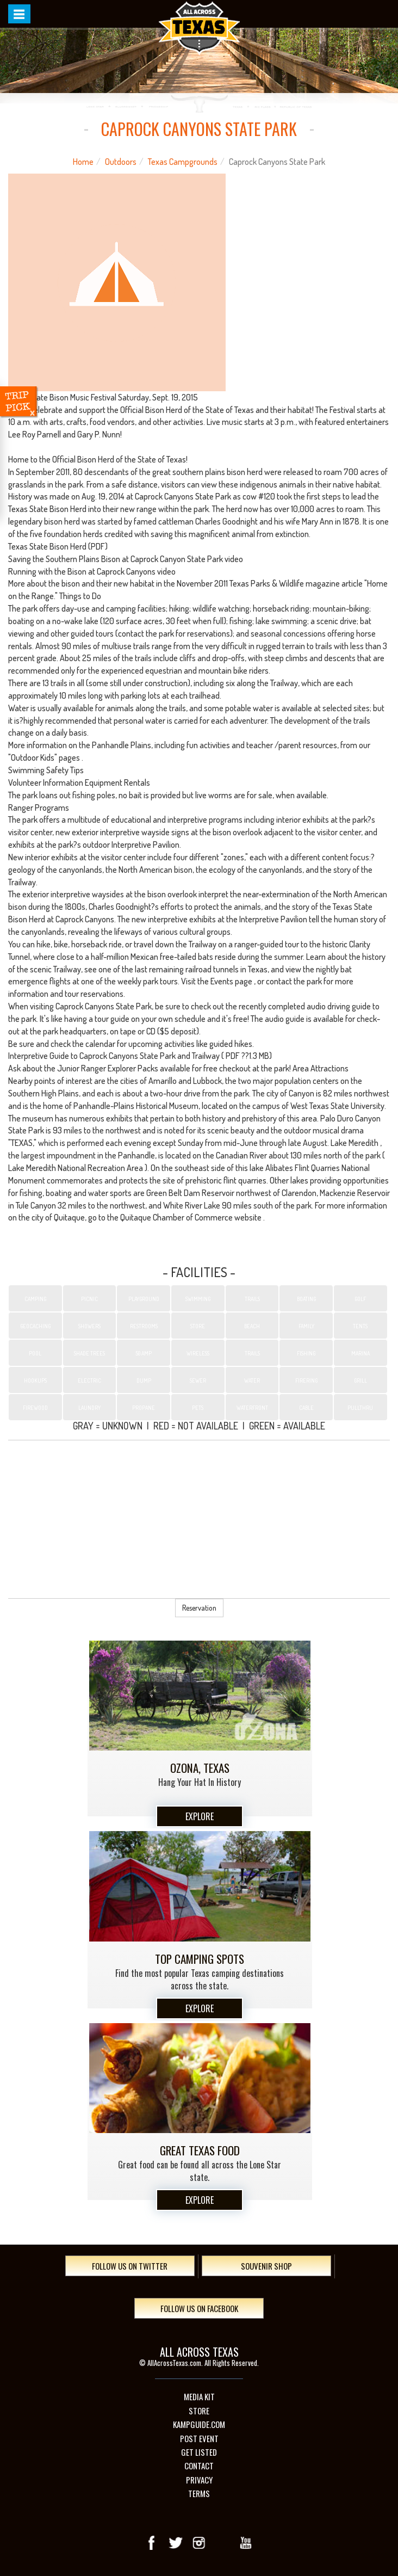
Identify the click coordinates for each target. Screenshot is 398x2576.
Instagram (199, 2543)
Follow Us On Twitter (129, 2266)
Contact (199, 2466)
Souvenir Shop (266, 2266)
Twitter (175, 2543)
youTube (246, 2543)
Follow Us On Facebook (199, 2308)
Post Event (199, 2438)
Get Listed (199, 2452)
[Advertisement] (199, 1519)
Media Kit (199, 2396)
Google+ (222, 2543)
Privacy (199, 2480)
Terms (199, 2493)
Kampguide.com (199, 2424)
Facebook (152, 2543)
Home (83, 161)
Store (199, 2411)
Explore (199, 1816)
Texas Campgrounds (182, 161)
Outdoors (120, 161)
